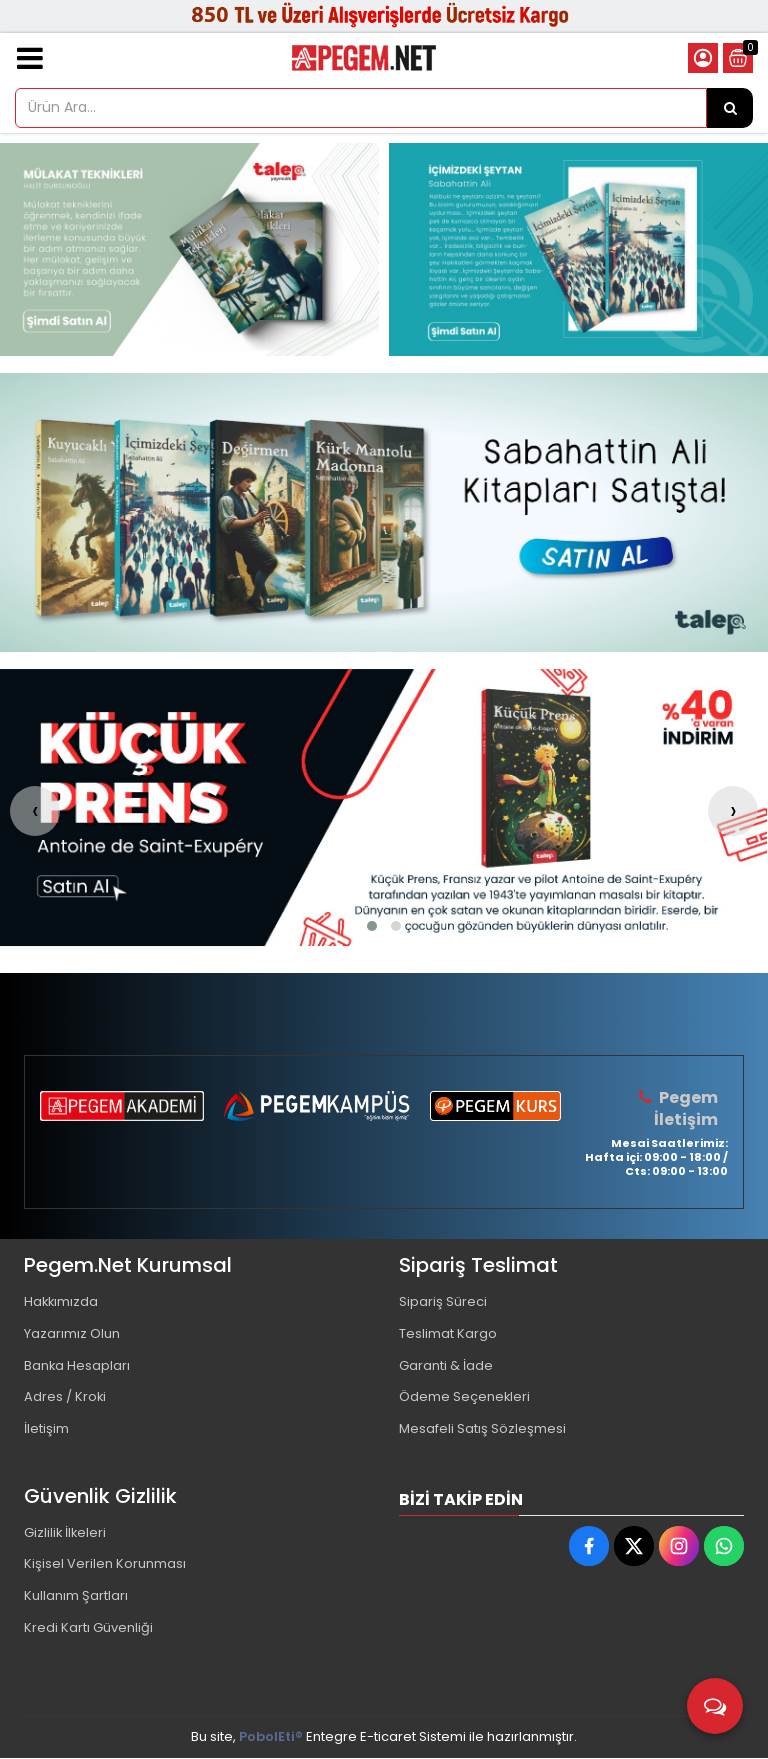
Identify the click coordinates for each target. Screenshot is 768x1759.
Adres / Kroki (65, 1397)
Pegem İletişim (686, 1108)
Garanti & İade (446, 1365)
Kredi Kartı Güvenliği (88, 1629)
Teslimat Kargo (448, 1333)
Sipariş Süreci (443, 1301)
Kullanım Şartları (76, 1597)
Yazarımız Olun (72, 1333)
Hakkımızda (62, 1301)
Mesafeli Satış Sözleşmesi (482, 1429)
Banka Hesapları (77, 1365)
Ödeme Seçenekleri (465, 1397)
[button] (372, 926)
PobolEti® (271, 1737)
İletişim (46, 1429)
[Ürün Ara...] (730, 108)
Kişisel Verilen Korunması (105, 1565)
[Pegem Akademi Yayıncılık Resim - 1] (189, 249)
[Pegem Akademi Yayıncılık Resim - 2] (578, 249)
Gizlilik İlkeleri (66, 1533)
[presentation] (35, 811)
